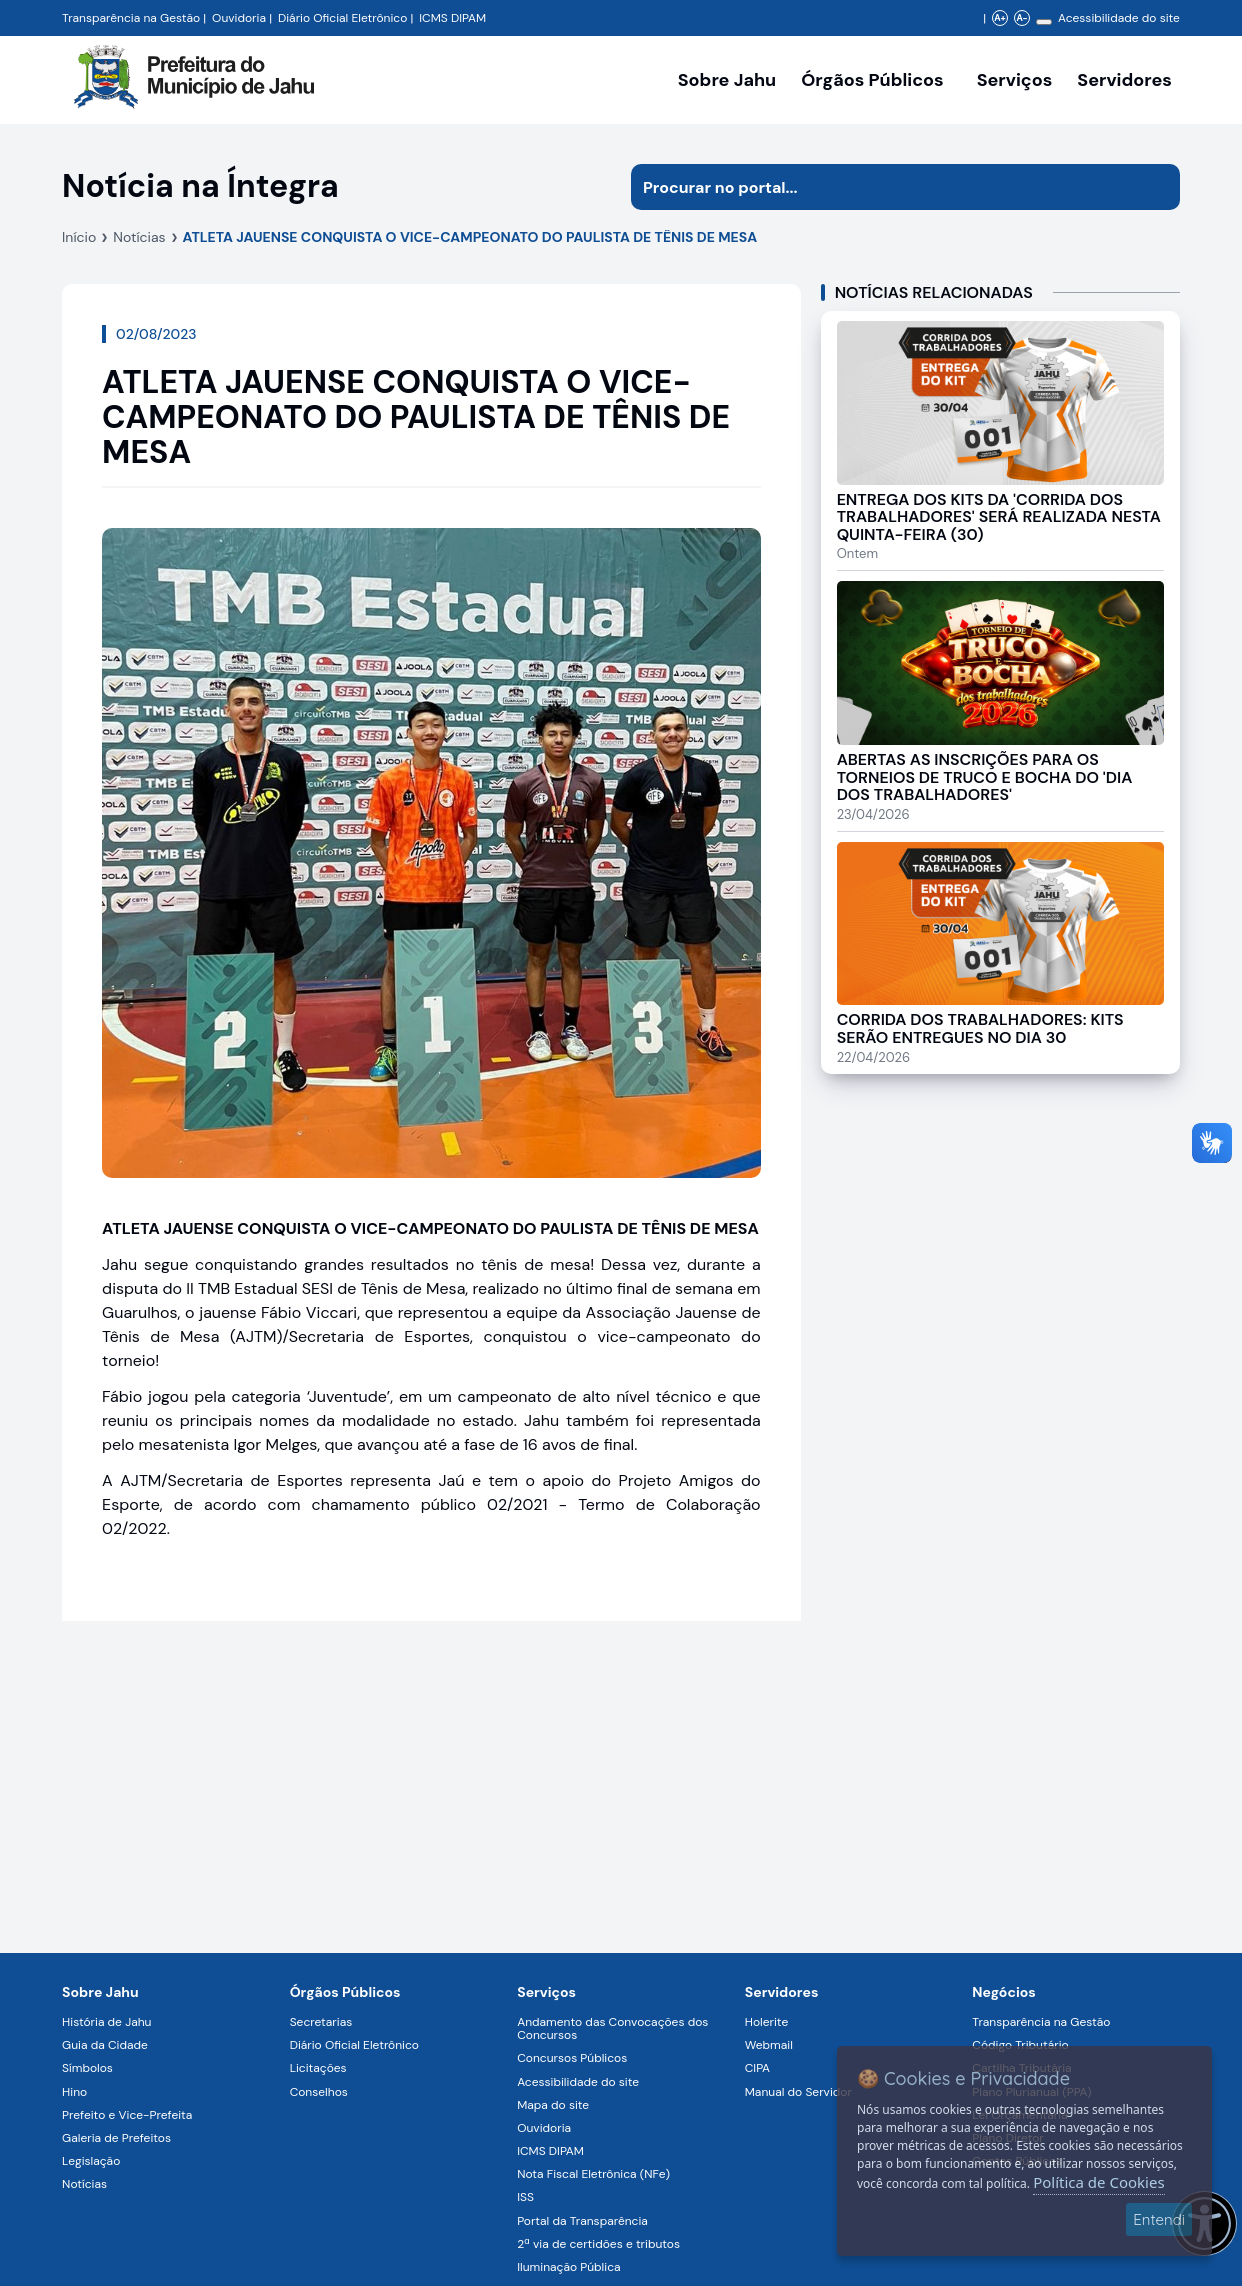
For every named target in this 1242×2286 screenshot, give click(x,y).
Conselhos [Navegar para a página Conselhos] (319, 2092)
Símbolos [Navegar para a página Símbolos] (87, 2068)
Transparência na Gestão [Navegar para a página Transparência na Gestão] (131, 18)
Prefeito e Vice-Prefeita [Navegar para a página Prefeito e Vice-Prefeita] (127, 2115)
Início (79, 237)
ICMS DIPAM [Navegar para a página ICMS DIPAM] (550, 2151)
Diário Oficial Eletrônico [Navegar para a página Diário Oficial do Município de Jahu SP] (342, 18)
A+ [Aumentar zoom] (999, 18)
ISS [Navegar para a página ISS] (525, 2197)
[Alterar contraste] (1044, 22)
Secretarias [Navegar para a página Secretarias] (321, 2022)
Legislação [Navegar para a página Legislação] (91, 2161)
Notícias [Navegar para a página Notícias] (84, 2184)
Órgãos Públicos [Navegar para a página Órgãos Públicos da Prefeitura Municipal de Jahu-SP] (345, 1992)
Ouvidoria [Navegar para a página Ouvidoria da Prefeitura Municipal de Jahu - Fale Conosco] (239, 18)
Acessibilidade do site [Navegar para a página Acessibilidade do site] (1119, 18)
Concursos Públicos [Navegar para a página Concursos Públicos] (572, 2058)
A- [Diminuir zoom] (1021, 18)
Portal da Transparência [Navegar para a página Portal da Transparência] (582, 2221)
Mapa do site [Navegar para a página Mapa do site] (553, 2105)
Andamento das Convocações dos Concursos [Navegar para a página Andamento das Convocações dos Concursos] (612, 2028)
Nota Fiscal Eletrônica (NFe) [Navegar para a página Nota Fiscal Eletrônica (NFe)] (593, 2174)
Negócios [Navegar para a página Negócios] (1003, 1992)
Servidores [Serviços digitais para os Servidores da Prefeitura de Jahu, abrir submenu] (1124, 80)
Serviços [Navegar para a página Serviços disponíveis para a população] (1015, 80)
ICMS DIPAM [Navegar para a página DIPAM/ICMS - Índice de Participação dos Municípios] (452, 18)
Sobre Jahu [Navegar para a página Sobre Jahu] (727, 80)
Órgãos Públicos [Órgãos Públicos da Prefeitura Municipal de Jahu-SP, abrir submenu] (872, 80)
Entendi (1159, 2219)
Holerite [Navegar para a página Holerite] (766, 2022)
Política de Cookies (1098, 2182)
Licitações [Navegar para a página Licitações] (318, 2068)
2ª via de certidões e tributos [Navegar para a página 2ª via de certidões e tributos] (598, 2244)
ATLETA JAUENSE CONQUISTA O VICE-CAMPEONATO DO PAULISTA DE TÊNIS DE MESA (470, 237)
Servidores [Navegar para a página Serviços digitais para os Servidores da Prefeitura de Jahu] (782, 1992)
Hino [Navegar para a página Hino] (74, 2092)
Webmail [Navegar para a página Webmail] (769, 2045)
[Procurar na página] (882, 187)
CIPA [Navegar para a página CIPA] (757, 2068)
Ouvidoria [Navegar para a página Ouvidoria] (544, 2128)
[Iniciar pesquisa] (1157, 187)
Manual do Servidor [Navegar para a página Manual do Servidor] (798, 2092)
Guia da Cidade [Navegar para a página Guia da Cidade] (105, 2045)
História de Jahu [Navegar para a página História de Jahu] (106, 2022)
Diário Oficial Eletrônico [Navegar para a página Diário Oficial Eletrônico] (354, 2045)
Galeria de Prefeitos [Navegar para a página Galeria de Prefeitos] (116, 2138)
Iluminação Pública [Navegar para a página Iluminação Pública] (568, 2267)
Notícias (139, 237)
